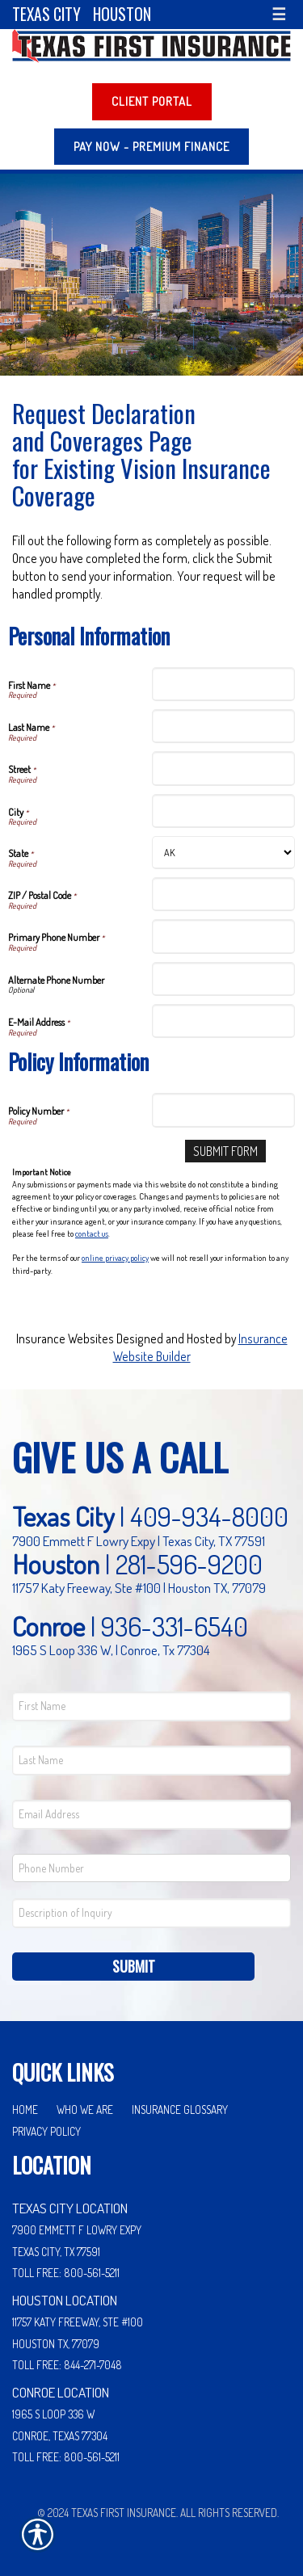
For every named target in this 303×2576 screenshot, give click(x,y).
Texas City (46, 14)
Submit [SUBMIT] (133, 1966)
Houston (122, 14)
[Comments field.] (151, 1913)
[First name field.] (151, 1706)
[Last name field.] (151, 1760)
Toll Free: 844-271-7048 (67, 2365)
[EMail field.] (151, 1815)
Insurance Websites (65, 1338)
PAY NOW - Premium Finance (151, 146)
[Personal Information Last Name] (224, 726)
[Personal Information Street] (224, 768)
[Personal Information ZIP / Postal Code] (224, 894)
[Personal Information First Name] (224, 684)
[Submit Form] (225, 1151)
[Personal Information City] (224, 811)
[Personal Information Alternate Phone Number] (224, 979)
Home (25, 2109)
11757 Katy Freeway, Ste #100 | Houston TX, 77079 (139, 1587)
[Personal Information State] (224, 852)
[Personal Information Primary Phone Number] (224, 936)
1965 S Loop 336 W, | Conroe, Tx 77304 (111, 1649)
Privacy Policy (46, 2131)
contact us (91, 1233)
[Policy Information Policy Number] (224, 1110)
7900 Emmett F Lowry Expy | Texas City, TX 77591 (138, 1540)
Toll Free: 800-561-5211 (66, 2273)
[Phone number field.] (151, 1868)
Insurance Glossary (180, 2109)
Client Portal (152, 101)
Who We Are (85, 2109)
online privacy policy (115, 1257)
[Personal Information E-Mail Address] (224, 1021)
